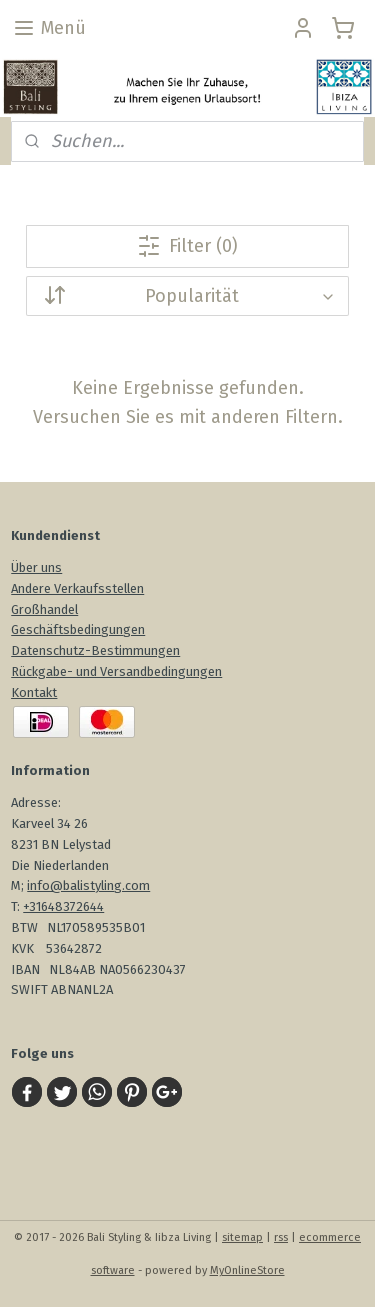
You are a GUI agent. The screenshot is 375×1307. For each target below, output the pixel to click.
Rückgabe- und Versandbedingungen (116, 671)
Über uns (36, 567)
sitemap (242, 1237)
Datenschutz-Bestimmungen (95, 650)
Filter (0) (187, 246)
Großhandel (44, 609)
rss (281, 1237)
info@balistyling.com (88, 885)
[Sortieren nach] (187, 296)
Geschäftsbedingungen (78, 629)
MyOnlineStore (247, 1270)
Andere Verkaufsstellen (77, 588)
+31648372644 (63, 906)
